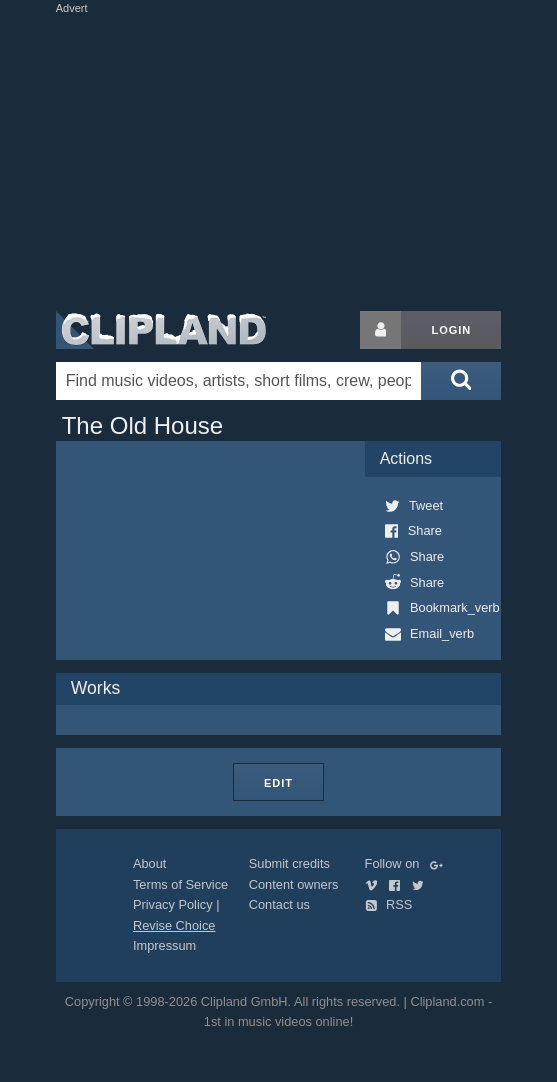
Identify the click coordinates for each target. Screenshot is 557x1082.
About (149, 863)
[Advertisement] (290, 158)
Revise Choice (174, 925)
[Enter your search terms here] (238, 381)
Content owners (294, 884)
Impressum (164, 945)
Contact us (279, 904)
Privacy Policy (173, 904)
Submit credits (289, 863)
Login (451, 330)
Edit (278, 783)
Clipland (161, 330)
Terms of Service (180, 884)
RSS (389, 904)
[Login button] (381, 330)
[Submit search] (461, 381)
